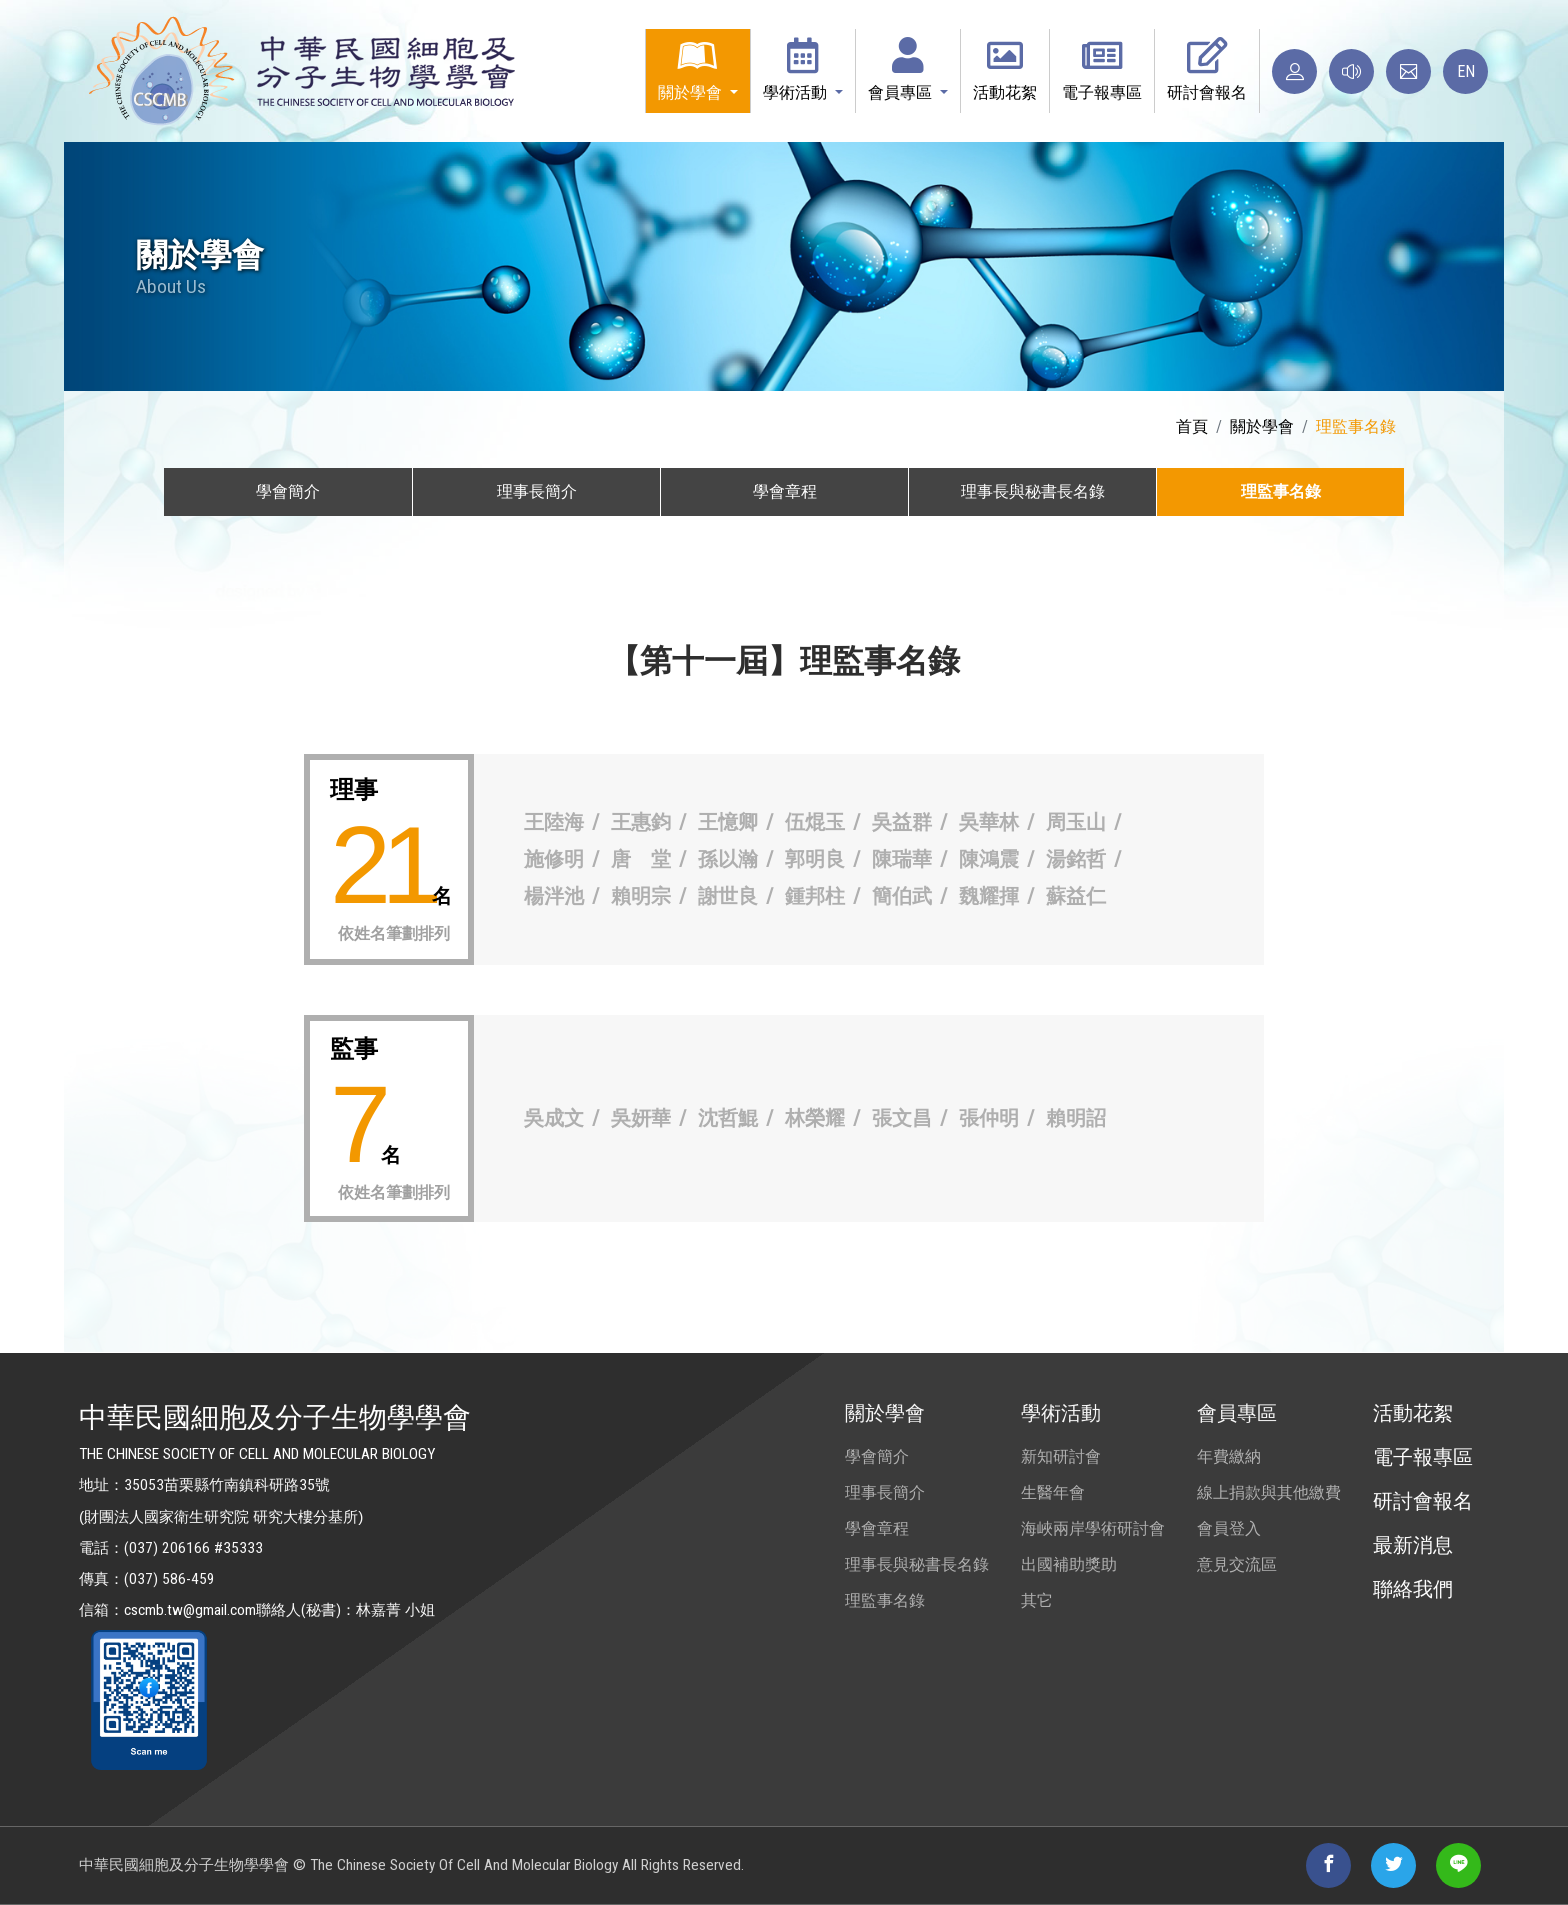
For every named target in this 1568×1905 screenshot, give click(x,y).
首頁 (1192, 426)
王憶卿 (728, 822)
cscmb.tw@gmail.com (190, 1610)
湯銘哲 (1076, 859)
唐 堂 (641, 859)
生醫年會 (1053, 1492)
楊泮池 (554, 896)
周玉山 (1076, 822)
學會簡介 (877, 1456)
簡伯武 (902, 896)
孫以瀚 (728, 859)
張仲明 (989, 1118)
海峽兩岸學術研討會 (1093, 1528)
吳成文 (554, 1118)
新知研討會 (1061, 1456)
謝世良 (728, 896)
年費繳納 (1229, 1456)
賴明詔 (1076, 1118)
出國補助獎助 (1069, 1564)
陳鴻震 (989, 859)
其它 (1037, 1600)
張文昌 (902, 1118)
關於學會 (1262, 426)
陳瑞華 (902, 859)
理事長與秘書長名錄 (917, 1564)
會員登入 (1229, 1528)
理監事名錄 (885, 1600)
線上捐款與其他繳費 (1269, 1492)
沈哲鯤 (728, 1118)
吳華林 (989, 822)
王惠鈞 (641, 822)
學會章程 (877, 1528)
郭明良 (815, 859)
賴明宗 (641, 896)
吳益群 (902, 822)
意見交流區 (1237, 1564)
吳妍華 (641, 1118)
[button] (698, 71)
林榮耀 (815, 1118)
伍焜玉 (815, 822)
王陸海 (554, 822)
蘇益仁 (1076, 896)
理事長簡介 (885, 1492)
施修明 (554, 859)
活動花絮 (1413, 1413)
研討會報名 (1423, 1501)
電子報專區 (1423, 1457)
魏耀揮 (989, 896)
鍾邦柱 (815, 896)
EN (1466, 71)
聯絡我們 (1413, 1589)
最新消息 (1413, 1545)
